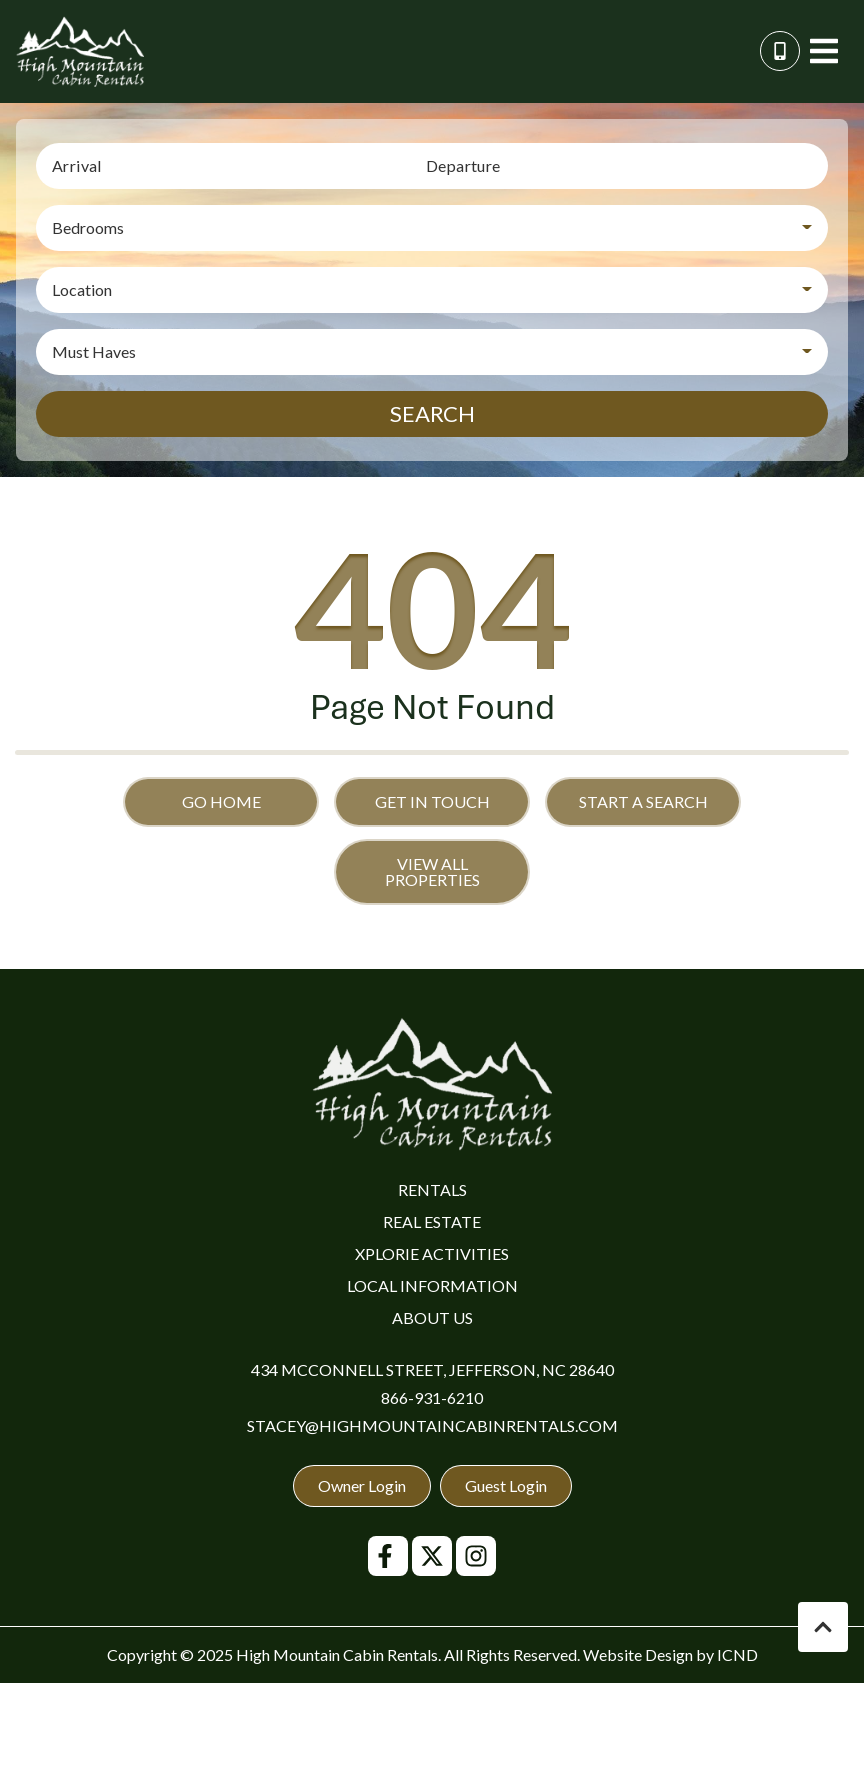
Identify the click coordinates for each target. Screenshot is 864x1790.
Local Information (432, 1285)
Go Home (221, 801)
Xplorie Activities (432, 1253)
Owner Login (362, 1485)
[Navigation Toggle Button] (824, 51)
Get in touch (432, 801)
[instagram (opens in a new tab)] (476, 1556)
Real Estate (432, 1221)
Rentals (432, 1189)
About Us (432, 1317)
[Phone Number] (780, 51)
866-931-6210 (432, 1397)
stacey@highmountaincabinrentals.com (432, 1425)
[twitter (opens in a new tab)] (432, 1556)
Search (432, 413)
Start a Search (643, 801)
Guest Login (506, 1485)
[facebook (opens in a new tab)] (388, 1556)
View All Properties (432, 871)
